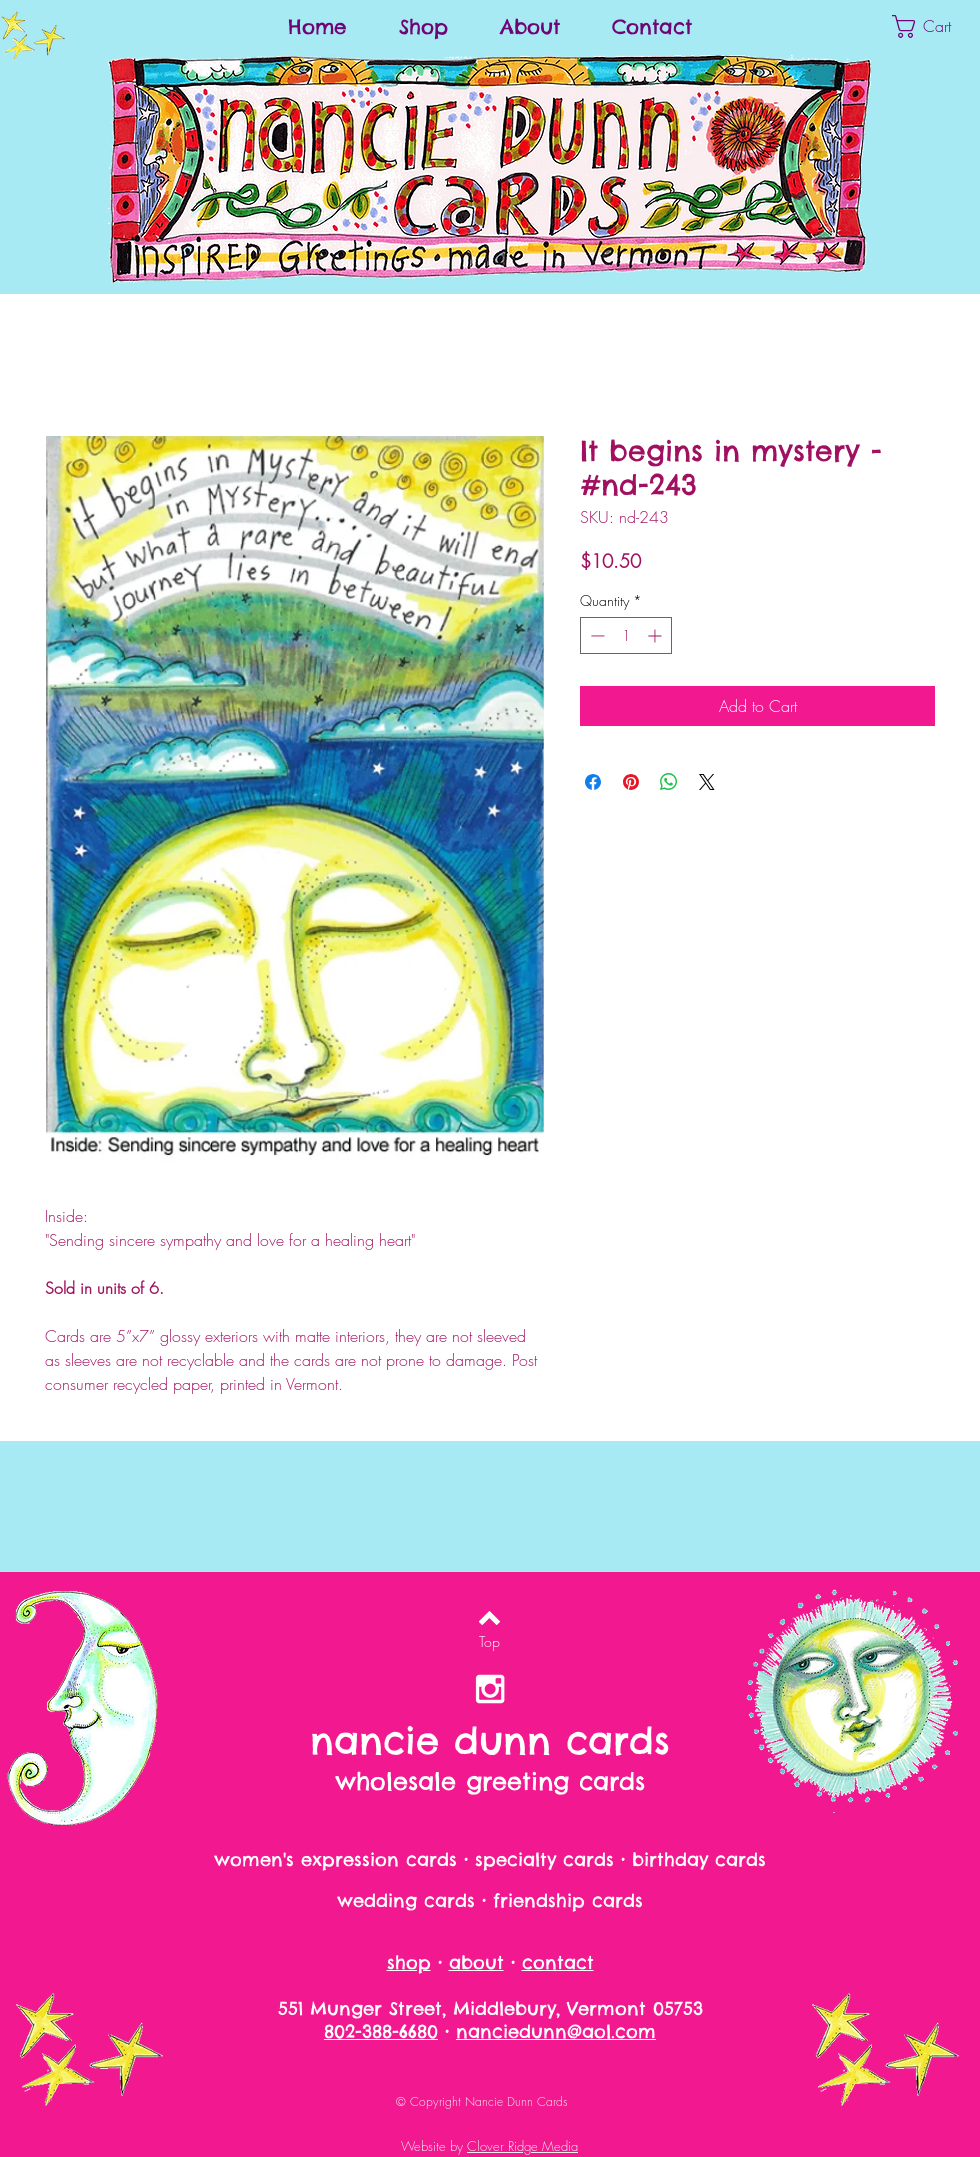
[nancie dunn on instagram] (490, 1689)
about (476, 1962)
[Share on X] (707, 782)
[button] (936, 26)
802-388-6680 (381, 2031)
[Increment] (656, 635)
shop (409, 1962)
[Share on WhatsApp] (669, 782)
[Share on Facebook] (593, 782)
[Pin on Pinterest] (631, 782)
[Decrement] (595, 635)
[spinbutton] (626, 635)
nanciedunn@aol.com (556, 2031)
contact (558, 1962)
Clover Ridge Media (522, 2146)
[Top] (489, 1642)
